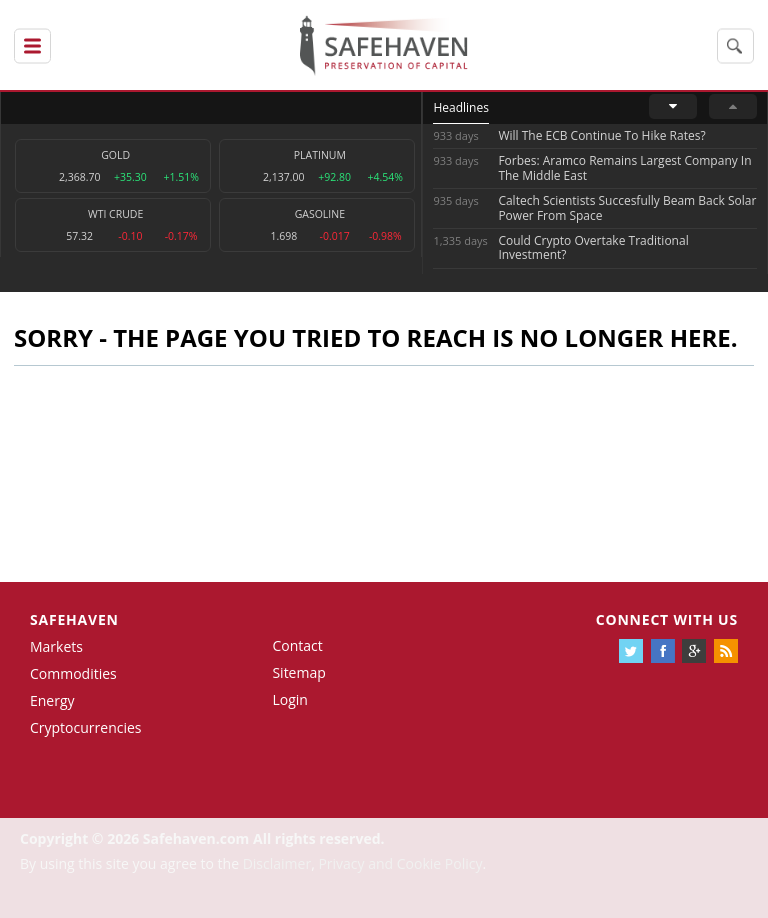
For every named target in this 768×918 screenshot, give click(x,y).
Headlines (460, 107)
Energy (52, 700)
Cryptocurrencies (86, 727)
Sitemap (298, 672)
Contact (297, 645)
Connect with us (667, 619)
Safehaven (74, 619)
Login (289, 699)
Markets (56, 646)
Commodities (73, 673)
